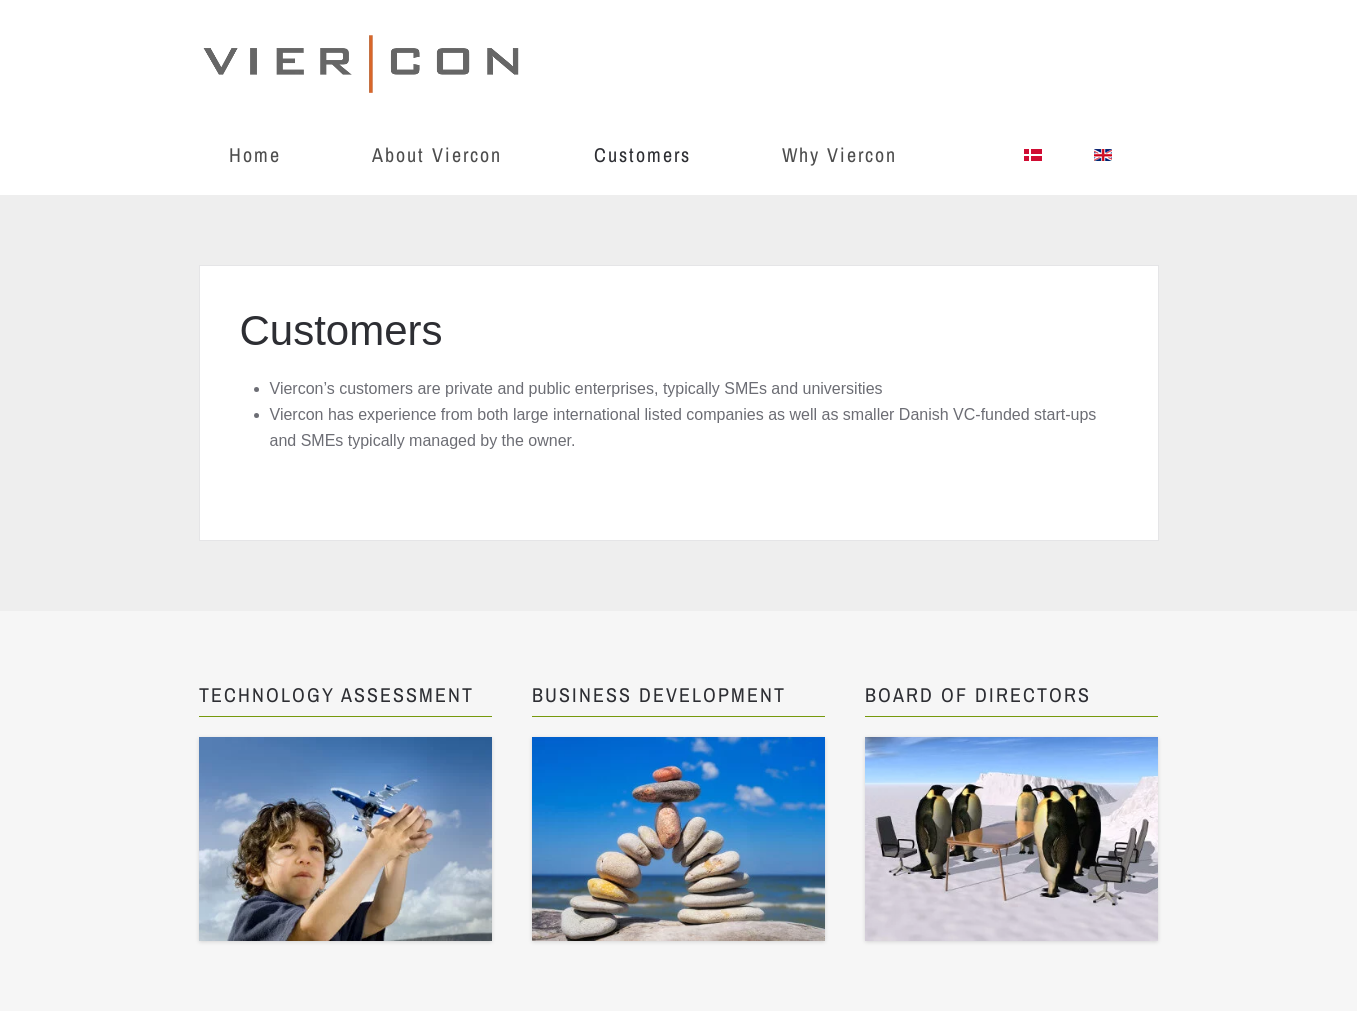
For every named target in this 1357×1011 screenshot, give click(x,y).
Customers (642, 154)
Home (255, 154)
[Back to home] (363, 57)
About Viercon (437, 154)
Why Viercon (839, 154)
